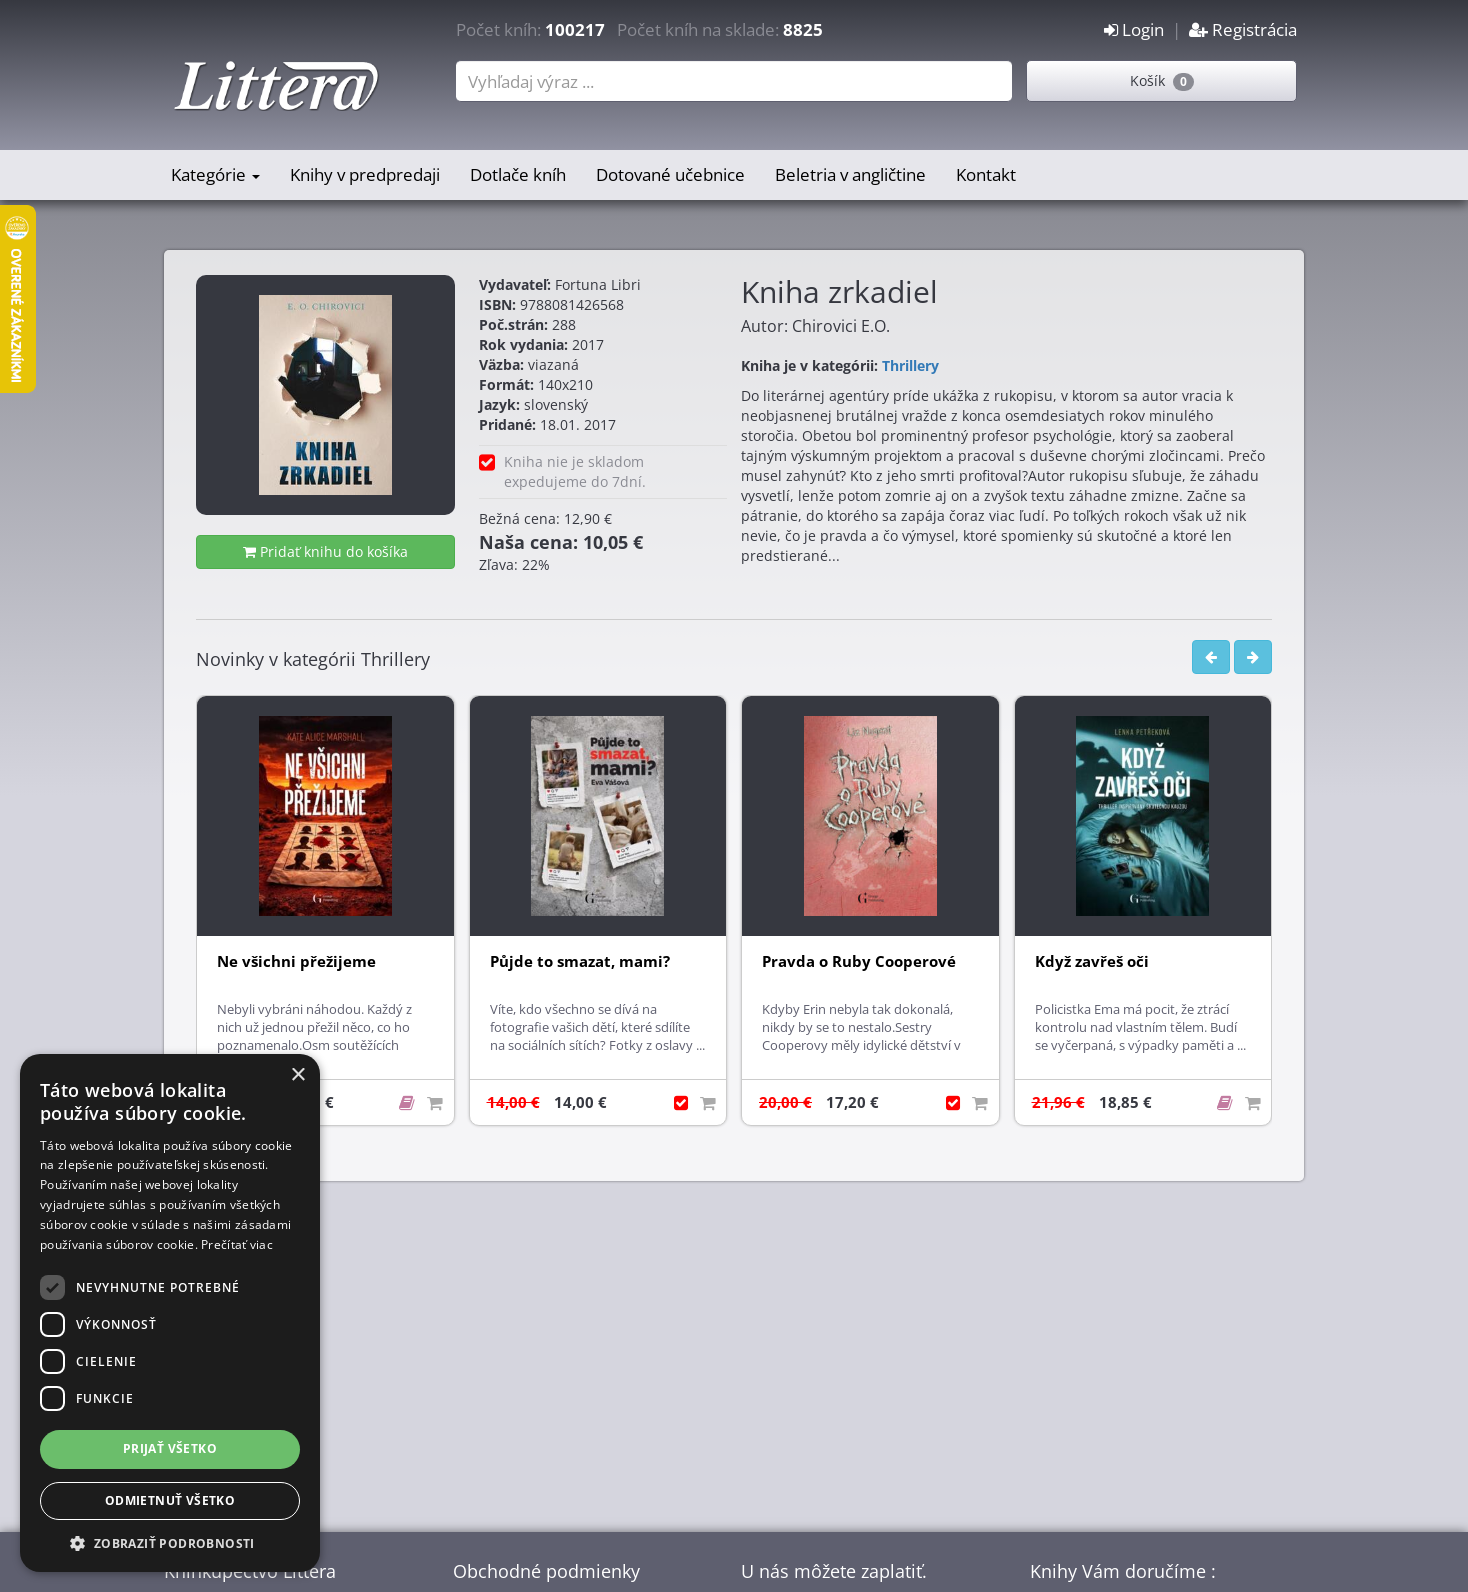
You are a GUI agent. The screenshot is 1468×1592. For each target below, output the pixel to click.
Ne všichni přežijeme (296, 961)
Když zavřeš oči (1092, 961)
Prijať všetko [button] (170, 1448)
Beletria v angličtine (850, 174)
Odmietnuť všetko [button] (170, 1500)
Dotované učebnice (670, 174)
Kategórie (215, 174)
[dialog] (170, 1313)
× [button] (297, 1075)
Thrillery (910, 365)
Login (1134, 29)
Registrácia (1243, 29)
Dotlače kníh (518, 174)
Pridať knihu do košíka (325, 551)
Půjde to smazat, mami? (580, 961)
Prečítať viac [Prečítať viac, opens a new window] (237, 1244)
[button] (170, 1542)
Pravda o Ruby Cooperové (859, 961)
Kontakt (986, 174)
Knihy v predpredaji (365, 174)
